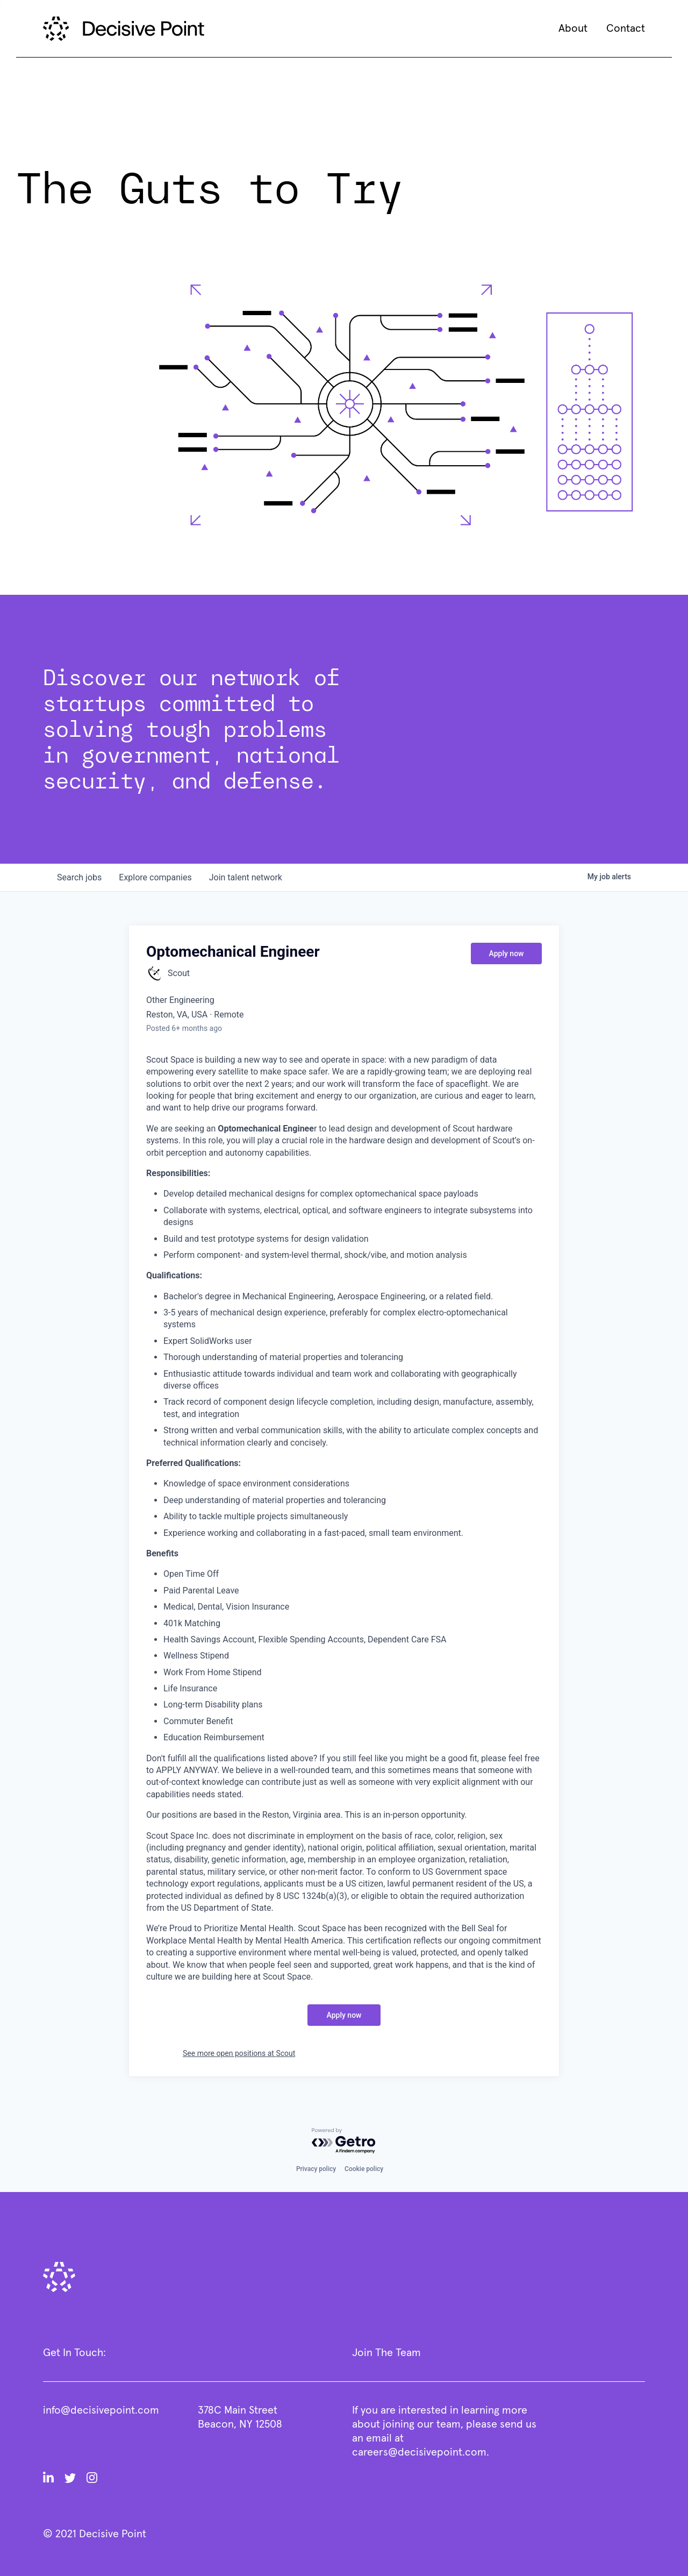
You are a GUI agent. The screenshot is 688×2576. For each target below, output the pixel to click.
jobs (79, 877)
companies (155, 877)
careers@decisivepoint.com (419, 2452)
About (572, 28)
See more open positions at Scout (239, 2053)
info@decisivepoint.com (101, 2410)
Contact (625, 28)
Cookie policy (364, 2169)
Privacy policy (316, 2169)
